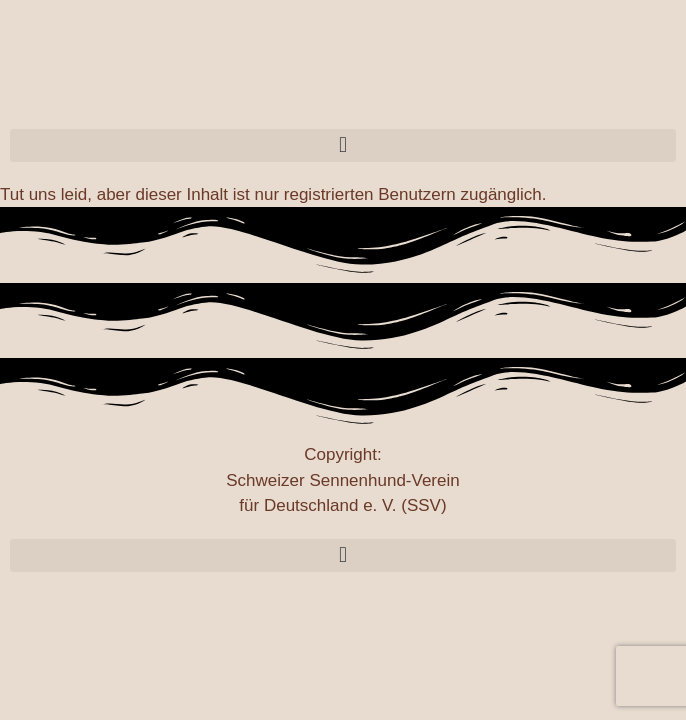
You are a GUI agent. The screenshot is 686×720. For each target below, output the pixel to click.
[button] (343, 145)
